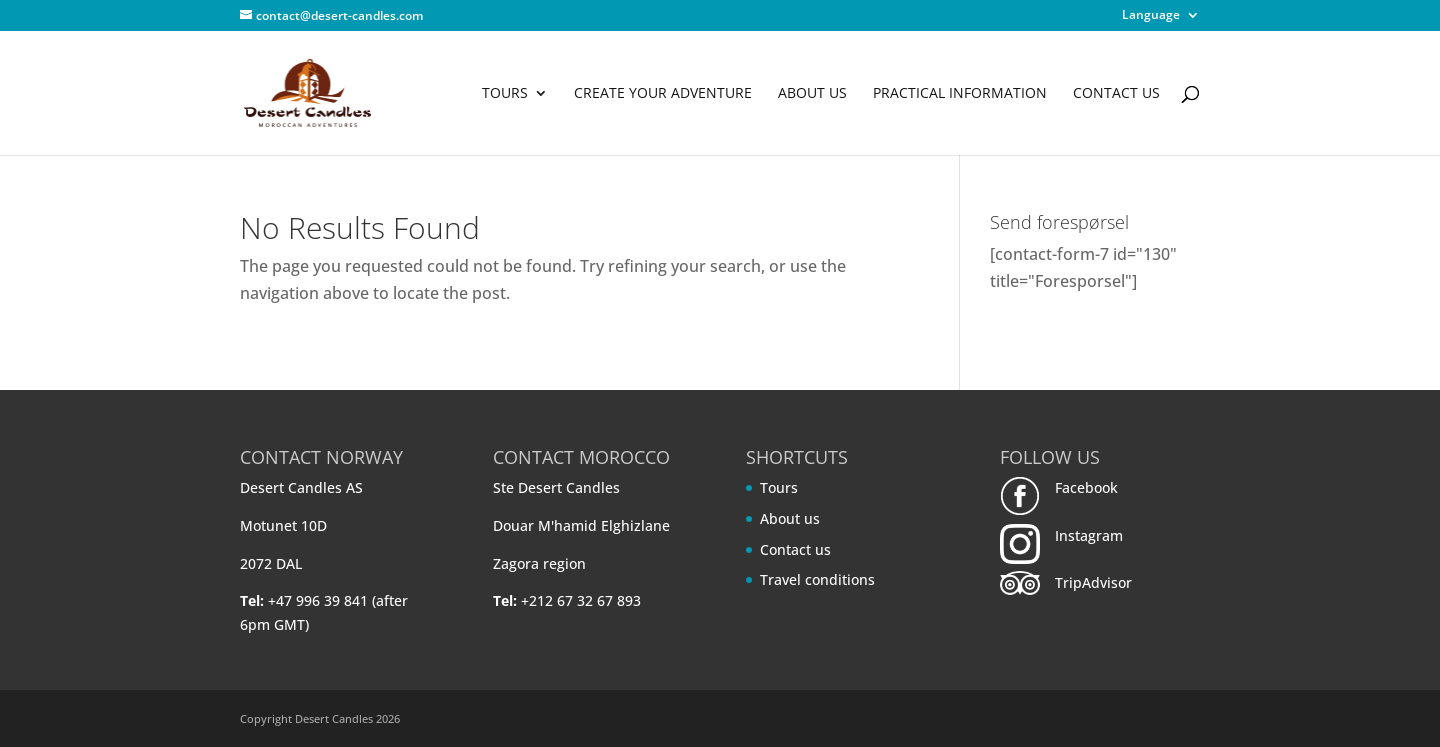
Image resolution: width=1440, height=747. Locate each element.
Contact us (1116, 94)
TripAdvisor (1093, 582)
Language (1151, 16)
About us (812, 94)
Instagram (1089, 535)
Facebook (1086, 487)
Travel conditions (817, 579)
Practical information (960, 94)
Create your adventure (663, 94)
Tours (505, 94)
